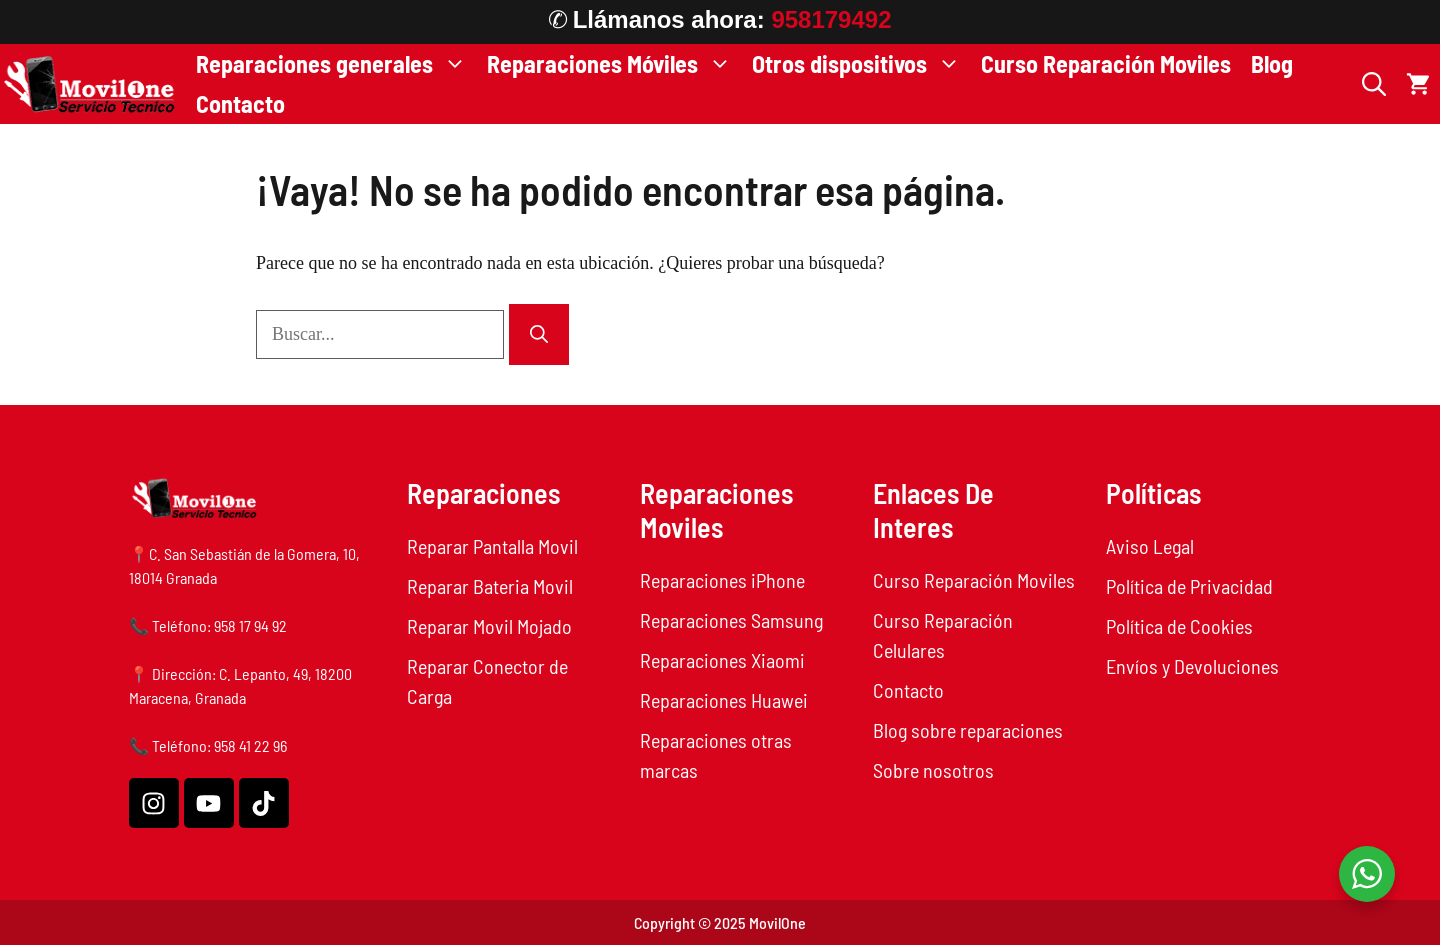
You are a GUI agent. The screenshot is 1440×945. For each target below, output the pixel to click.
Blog (1272, 63)
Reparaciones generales (336, 64)
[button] (1374, 84)
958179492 (831, 19)
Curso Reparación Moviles (1106, 63)
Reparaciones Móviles (614, 64)
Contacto (240, 103)
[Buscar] (539, 334)
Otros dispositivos (861, 64)
